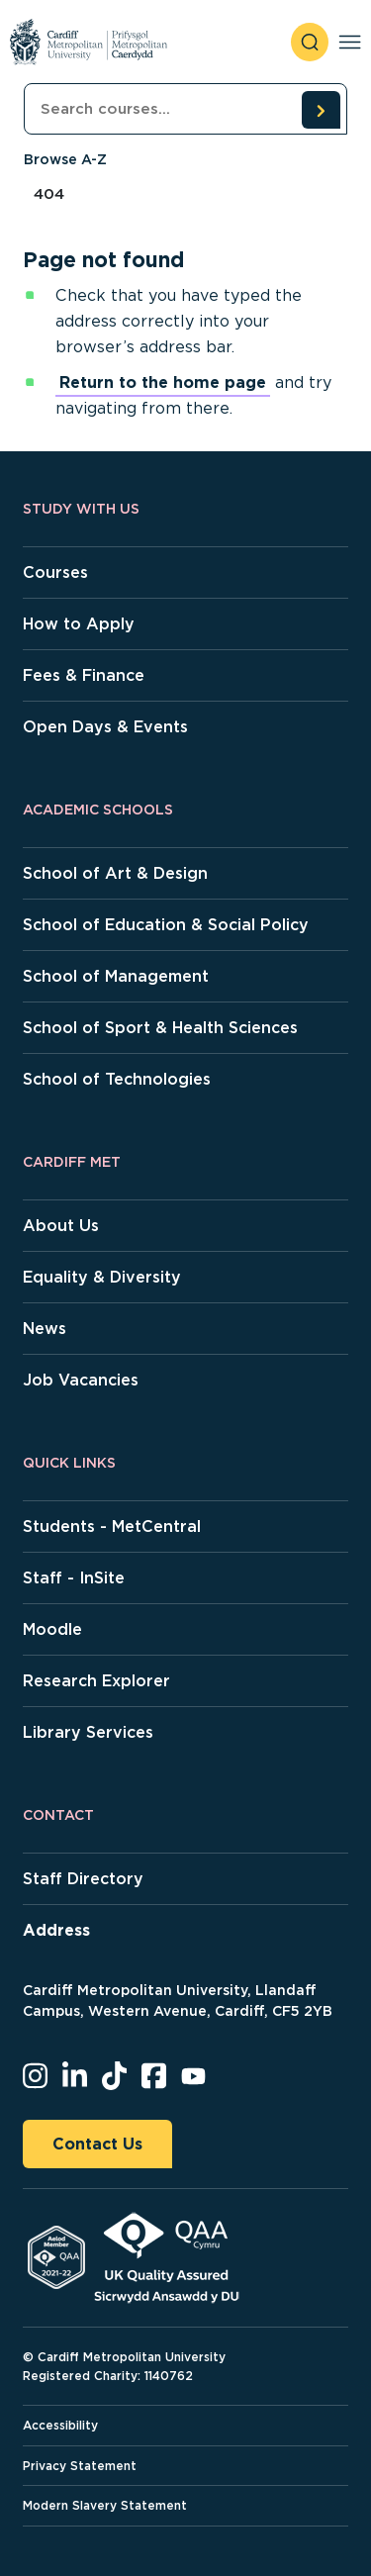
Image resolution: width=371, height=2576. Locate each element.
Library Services (88, 1732)
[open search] (309, 42)
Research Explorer (96, 1680)
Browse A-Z (65, 159)
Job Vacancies (81, 1380)
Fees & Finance (83, 675)
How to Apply (79, 624)
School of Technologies (117, 1079)
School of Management (116, 976)
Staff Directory (83, 1878)
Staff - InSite (74, 1578)
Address (56, 1930)
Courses (55, 572)
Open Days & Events (105, 726)
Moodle (52, 1629)
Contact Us (97, 2144)
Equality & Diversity (102, 1277)
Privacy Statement (80, 2465)
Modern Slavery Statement (105, 2505)
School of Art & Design (115, 873)
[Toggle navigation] (349, 42)
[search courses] (320, 110)
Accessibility (60, 2425)
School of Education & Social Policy (166, 924)
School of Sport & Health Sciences (160, 1027)
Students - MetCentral (112, 1526)
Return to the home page (162, 382)
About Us (61, 1225)
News (44, 1328)
